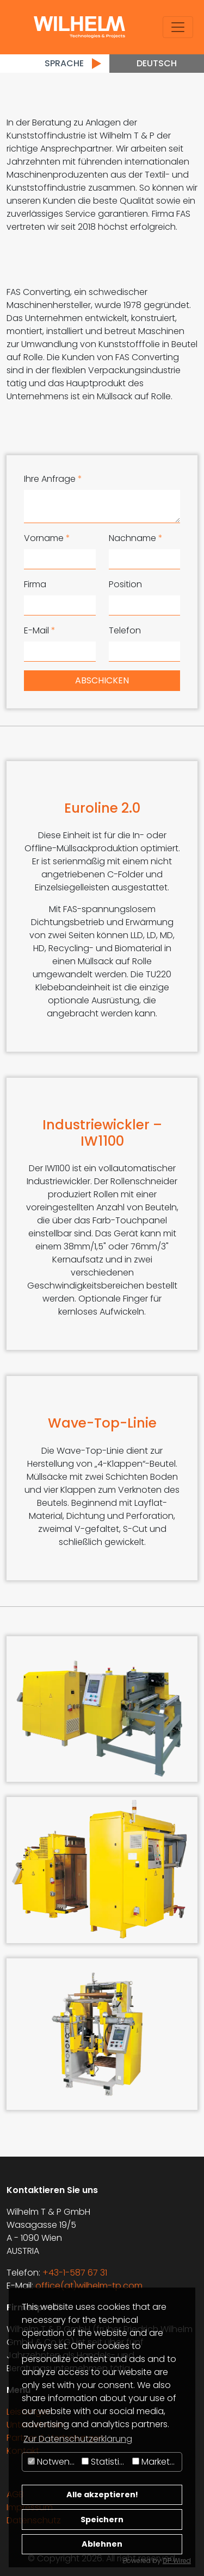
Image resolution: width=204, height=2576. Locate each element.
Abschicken (102, 680)
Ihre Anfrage (53, 479)
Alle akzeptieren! (102, 2494)
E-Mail (39, 630)
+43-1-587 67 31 (74, 2272)
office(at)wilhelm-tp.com (89, 2285)
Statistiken (105, 2461)
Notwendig (53, 2461)
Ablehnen (102, 2544)
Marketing (157, 2461)
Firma (35, 584)
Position (125, 584)
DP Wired (177, 2560)
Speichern (102, 2519)
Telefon (125, 630)
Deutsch (157, 63)
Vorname (47, 538)
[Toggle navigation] (178, 27)
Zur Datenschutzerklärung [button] (77, 2439)
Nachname (136, 538)
